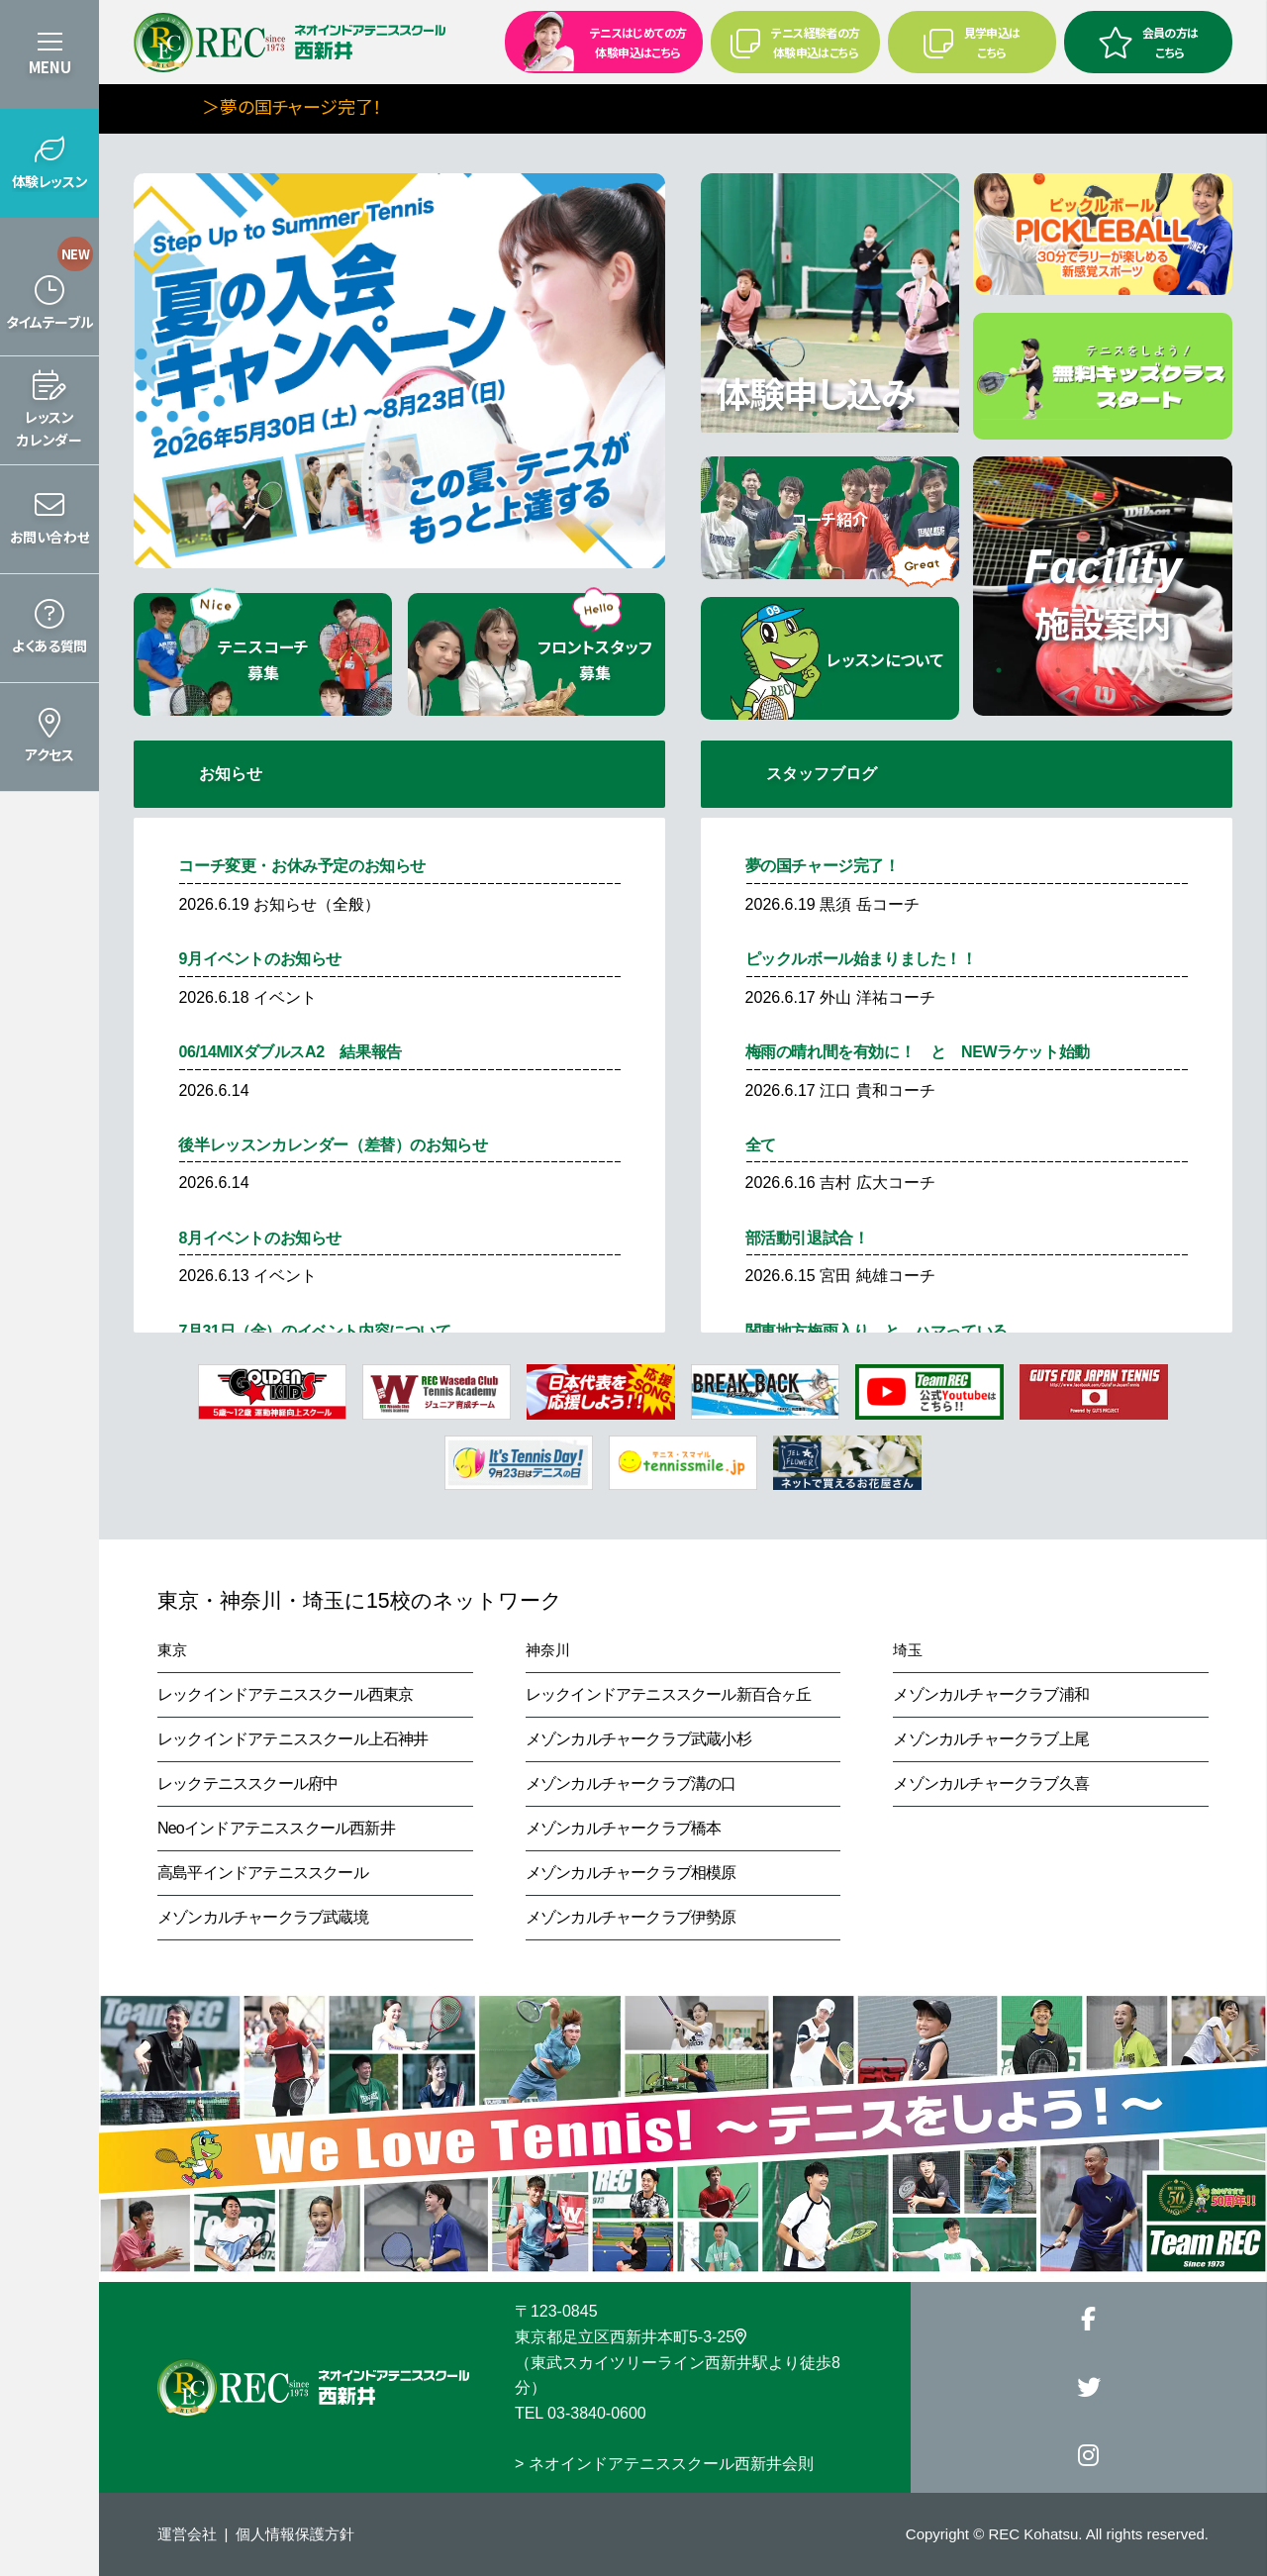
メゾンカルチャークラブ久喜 (991, 1783)
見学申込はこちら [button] (972, 41)
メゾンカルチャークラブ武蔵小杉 (638, 1739)
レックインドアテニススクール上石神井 (293, 1739)
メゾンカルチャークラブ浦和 (991, 1694)
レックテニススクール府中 (247, 1783)
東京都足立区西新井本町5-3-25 (630, 2336)
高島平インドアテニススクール (262, 1872)
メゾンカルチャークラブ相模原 (631, 1872)
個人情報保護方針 (295, 2534)
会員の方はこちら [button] (1148, 41)
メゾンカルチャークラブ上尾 (991, 1739)
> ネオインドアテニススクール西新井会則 (664, 2463)
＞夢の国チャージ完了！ (353, 106)
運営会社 (187, 2534)
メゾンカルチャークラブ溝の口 (631, 1783)
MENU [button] (50, 66)
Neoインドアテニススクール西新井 (276, 1828)
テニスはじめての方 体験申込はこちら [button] (598, 40)
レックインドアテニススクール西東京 (285, 1694)
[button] (49, 163)
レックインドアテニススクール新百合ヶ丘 (669, 1694)
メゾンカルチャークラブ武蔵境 (262, 1917)
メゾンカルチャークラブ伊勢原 (631, 1917)
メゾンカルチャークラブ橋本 (624, 1828)
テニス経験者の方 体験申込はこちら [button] (795, 41)
